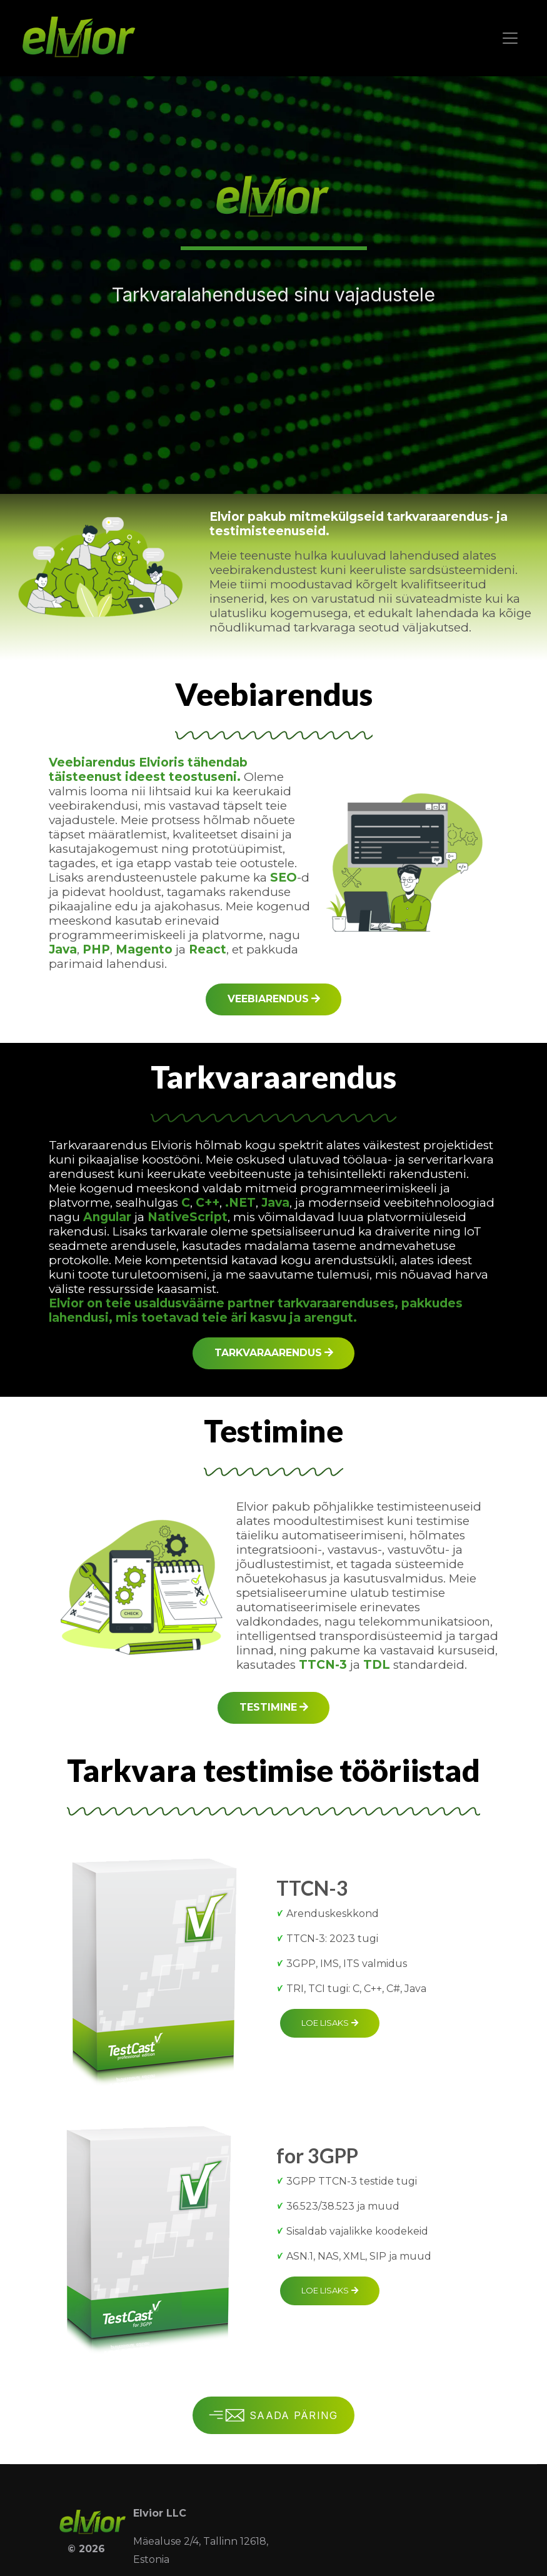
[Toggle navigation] (510, 38)
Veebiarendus (274, 999)
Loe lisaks (329, 2023)
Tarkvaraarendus (273, 1353)
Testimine (273, 1707)
